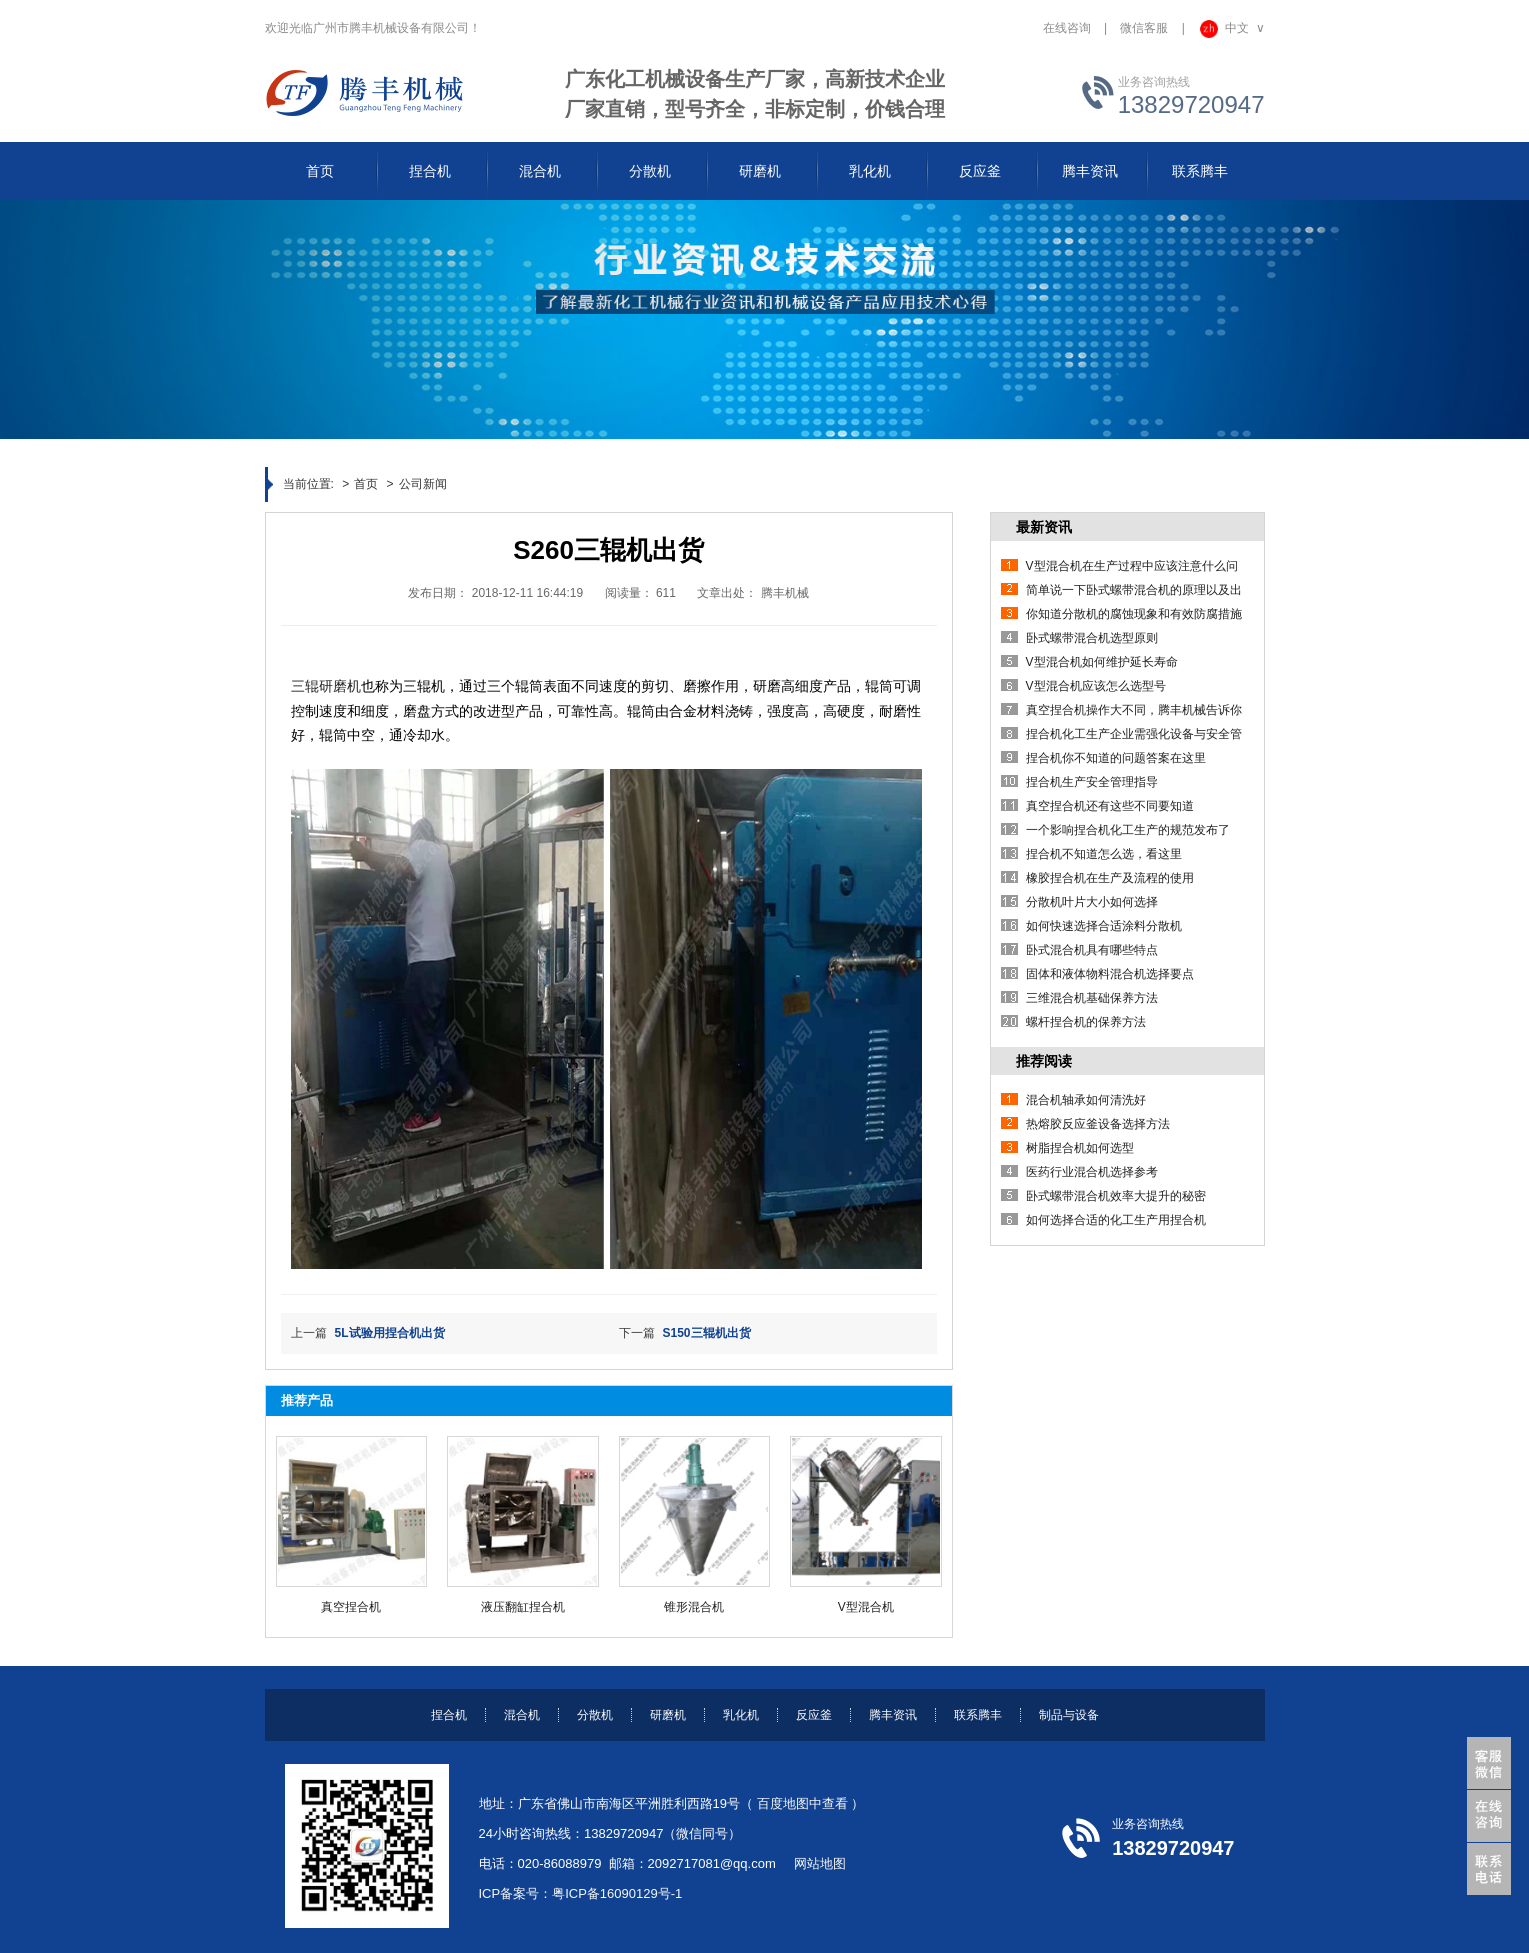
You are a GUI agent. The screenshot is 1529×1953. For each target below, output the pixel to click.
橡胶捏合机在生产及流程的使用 (1110, 878)
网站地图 (820, 1863)
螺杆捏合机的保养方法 (1086, 1022)
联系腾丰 (978, 1715)
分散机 (595, 1715)
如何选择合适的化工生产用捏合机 (1116, 1220)
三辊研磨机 (326, 686)
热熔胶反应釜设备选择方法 (1098, 1124)
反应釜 (814, 1715)
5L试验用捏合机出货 (390, 1333)
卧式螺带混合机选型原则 (1092, 638)
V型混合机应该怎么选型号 (1096, 686)
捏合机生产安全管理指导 (1092, 782)
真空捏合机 (351, 1607)
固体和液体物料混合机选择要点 (1110, 974)
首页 (366, 484)
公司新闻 (423, 484)
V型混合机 (866, 1607)
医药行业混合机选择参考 (1092, 1172)
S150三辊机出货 (707, 1333)
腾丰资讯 (893, 1715)
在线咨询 (1067, 28)
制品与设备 (1069, 1715)
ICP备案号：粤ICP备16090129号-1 (581, 1893)
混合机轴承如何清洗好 (1086, 1100)
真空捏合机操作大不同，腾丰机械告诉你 (1134, 710)
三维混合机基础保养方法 (1092, 998)
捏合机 (449, 1715)
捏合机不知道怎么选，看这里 (1104, 854)
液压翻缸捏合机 (523, 1607)
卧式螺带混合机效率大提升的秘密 (1116, 1196)
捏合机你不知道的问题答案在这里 (1116, 758)
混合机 (522, 1715)
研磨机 (668, 1715)
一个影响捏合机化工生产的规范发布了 (1128, 830)
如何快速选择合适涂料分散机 (1104, 926)
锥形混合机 (694, 1607)
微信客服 (1144, 28)
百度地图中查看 (802, 1803)
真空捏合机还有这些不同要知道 (1110, 806)
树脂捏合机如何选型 (1080, 1148)
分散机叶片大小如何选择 (1092, 902)
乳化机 (741, 1715)
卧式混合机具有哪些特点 (1092, 950)
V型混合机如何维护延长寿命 (1102, 662)
